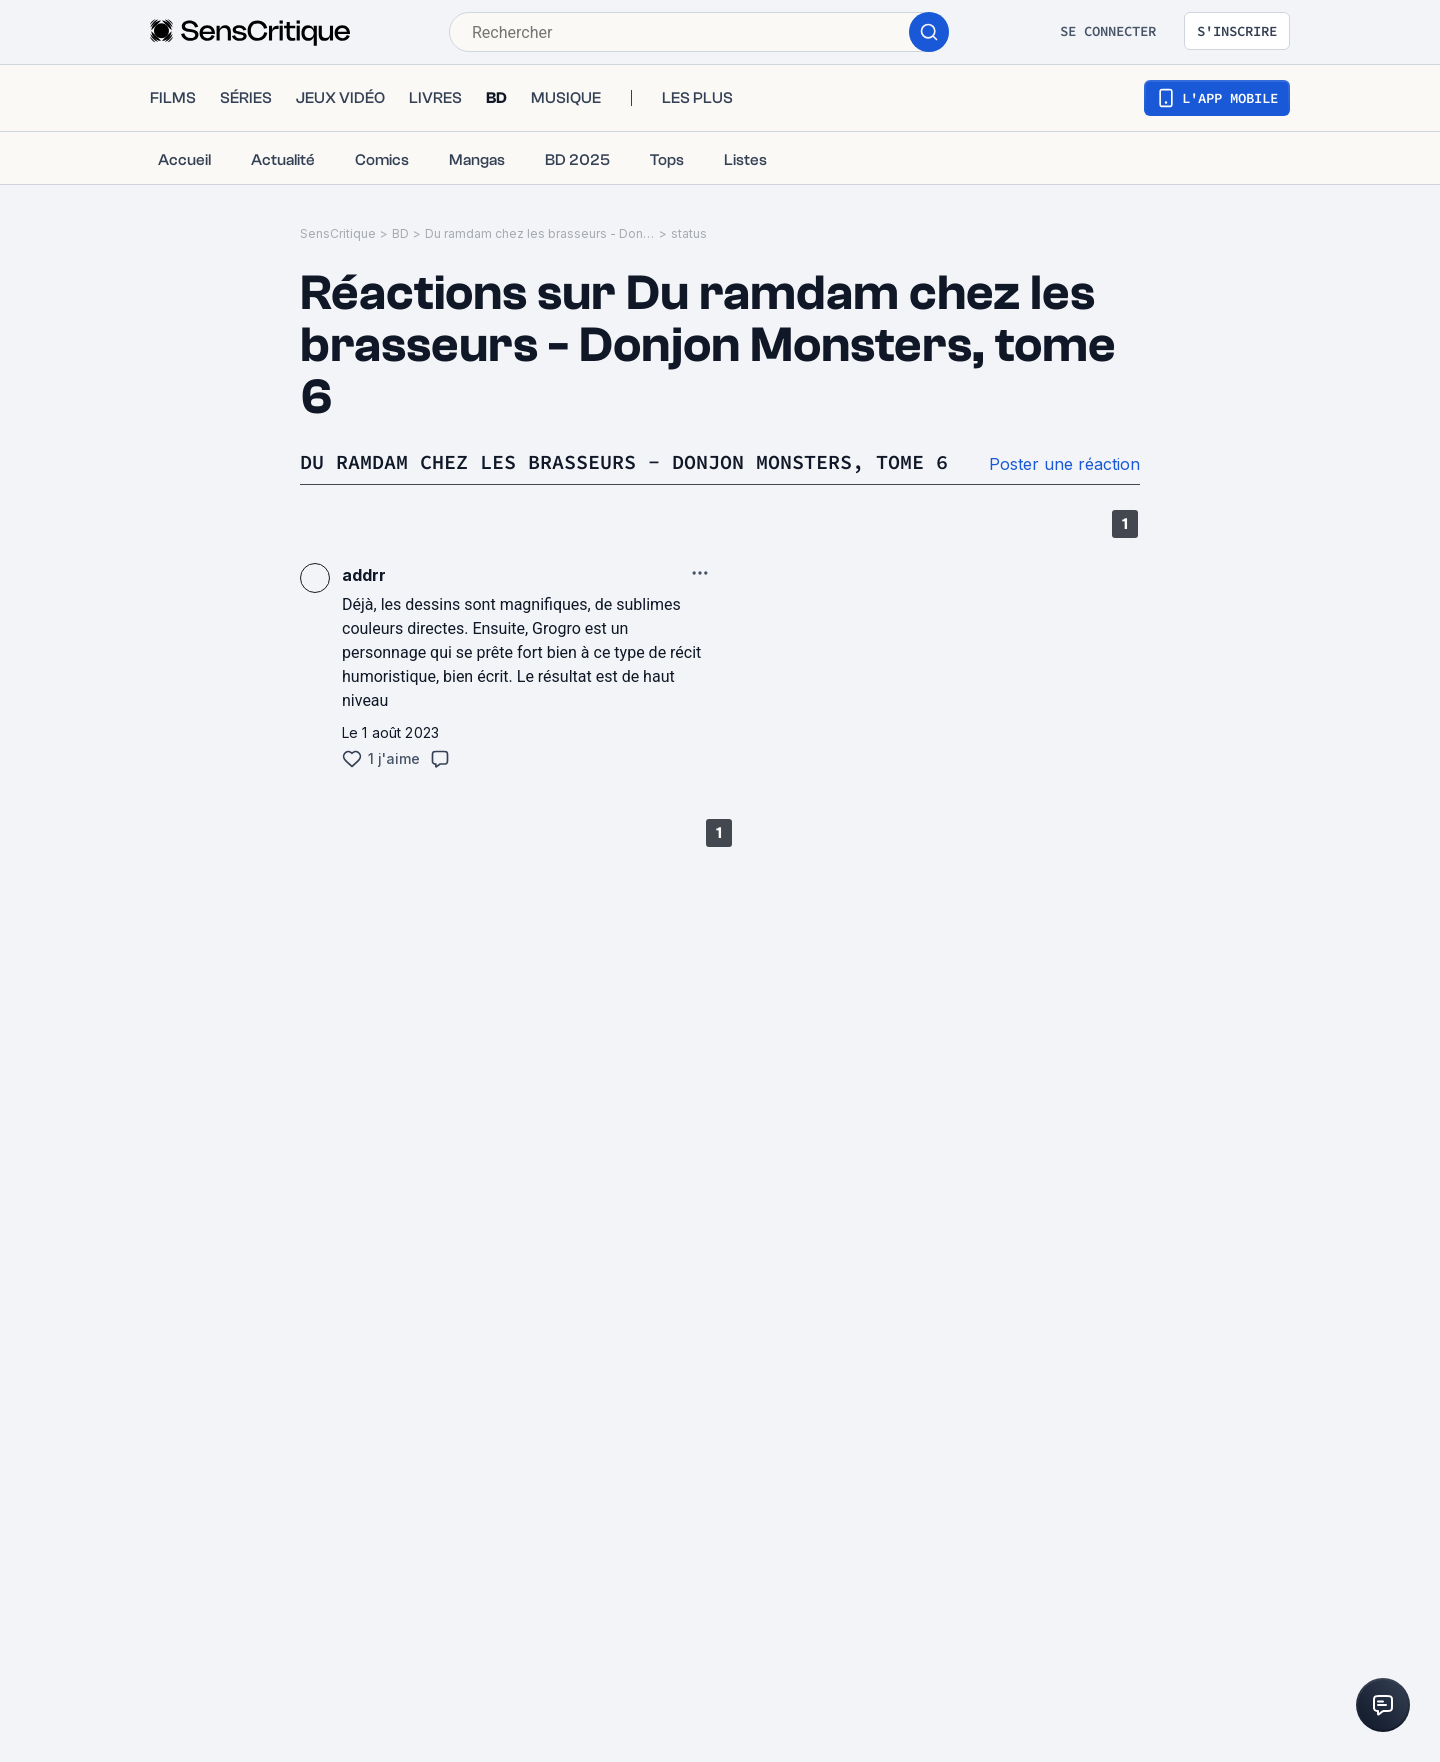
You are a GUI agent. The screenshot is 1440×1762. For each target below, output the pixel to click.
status (689, 233)
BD (400, 233)
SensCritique (338, 233)
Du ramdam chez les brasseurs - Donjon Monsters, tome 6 (540, 233)
